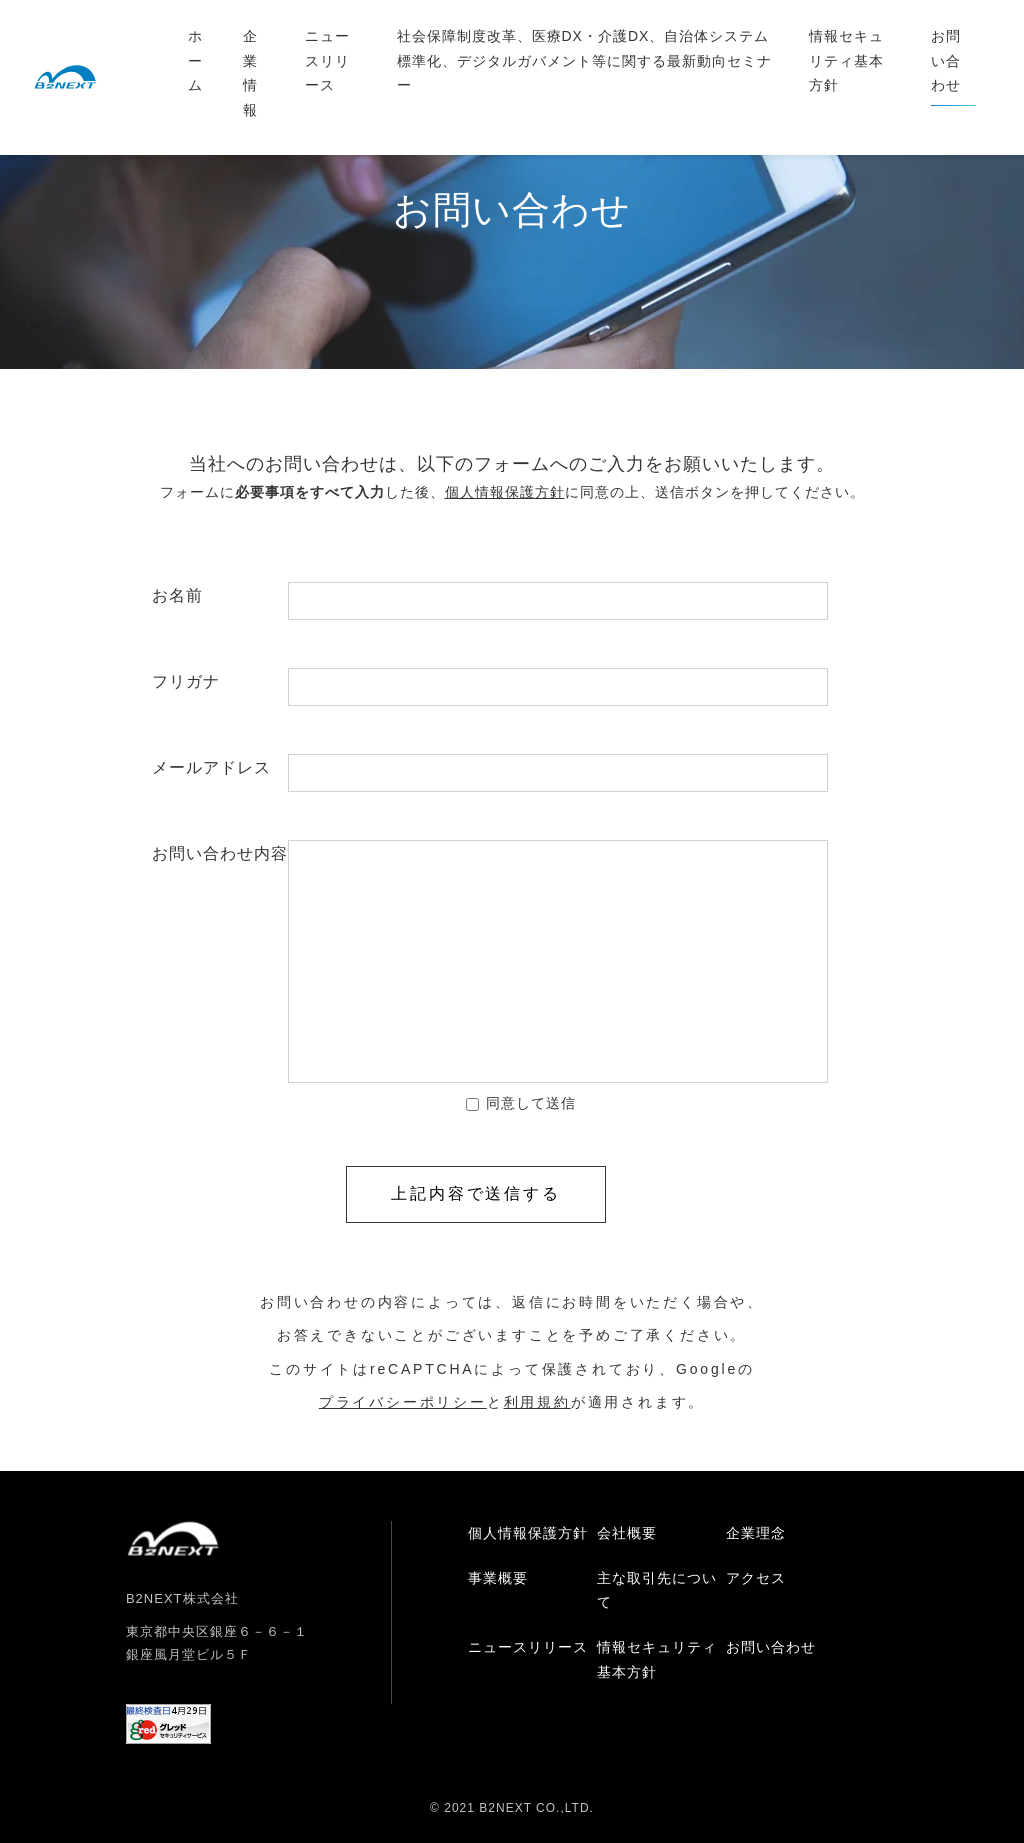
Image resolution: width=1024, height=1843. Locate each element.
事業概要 (498, 1578)
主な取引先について (657, 1590)
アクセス (756, 1578)
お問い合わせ (946, 60)
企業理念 (756, 1533)
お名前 (220, 595)
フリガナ (220, 681)
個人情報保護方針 (528, 1533)
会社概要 (627, 1533)
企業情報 (250, 73)
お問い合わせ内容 (220, 853)
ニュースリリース (327, 60)
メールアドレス (220, 767)
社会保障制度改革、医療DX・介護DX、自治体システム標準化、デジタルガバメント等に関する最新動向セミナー (584, 60)
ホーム (195, 60)
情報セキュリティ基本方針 (846, 60)
